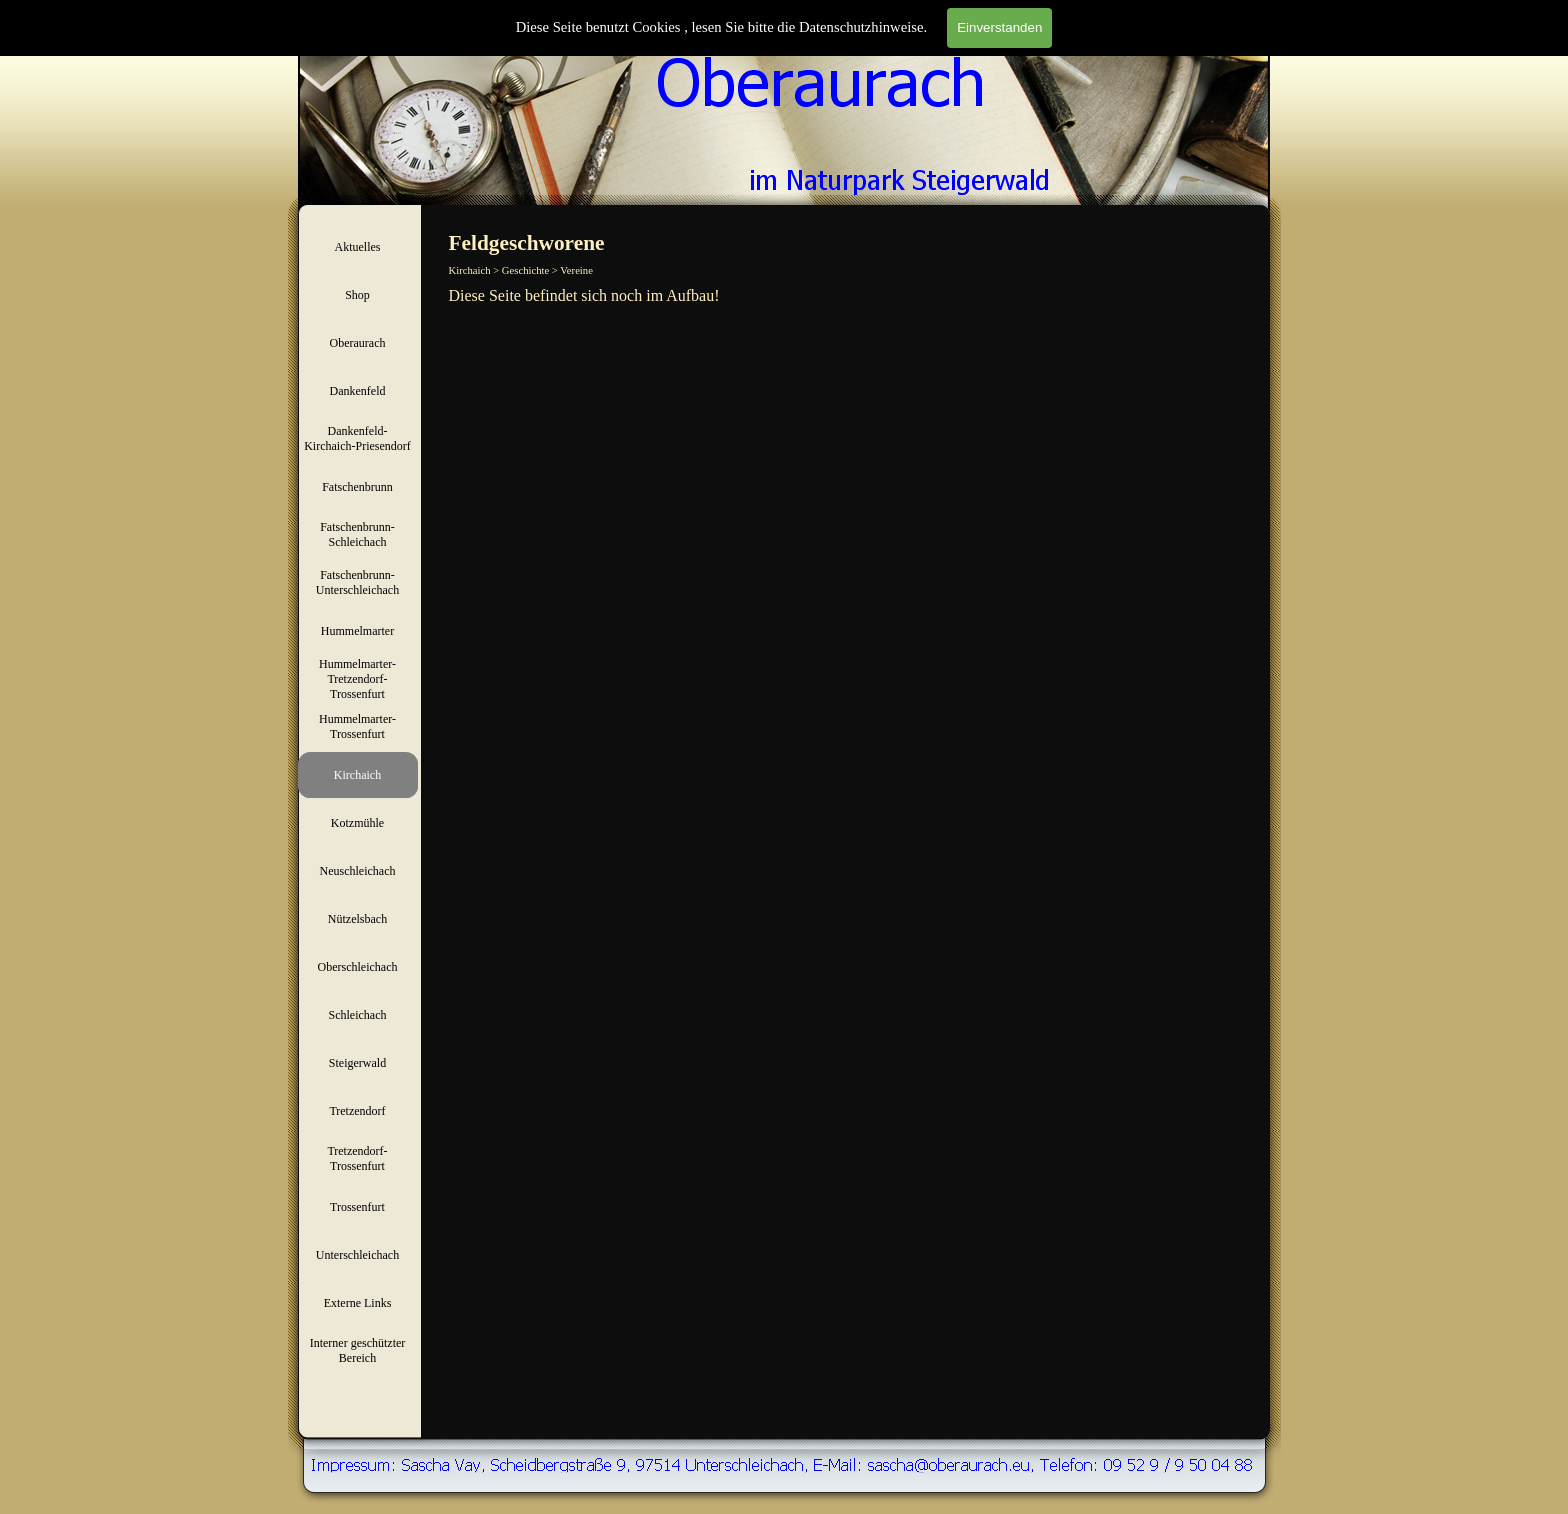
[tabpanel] (857, 296)
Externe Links (358, 1303)
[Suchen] (1146, 37)
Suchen (1246, 37)
